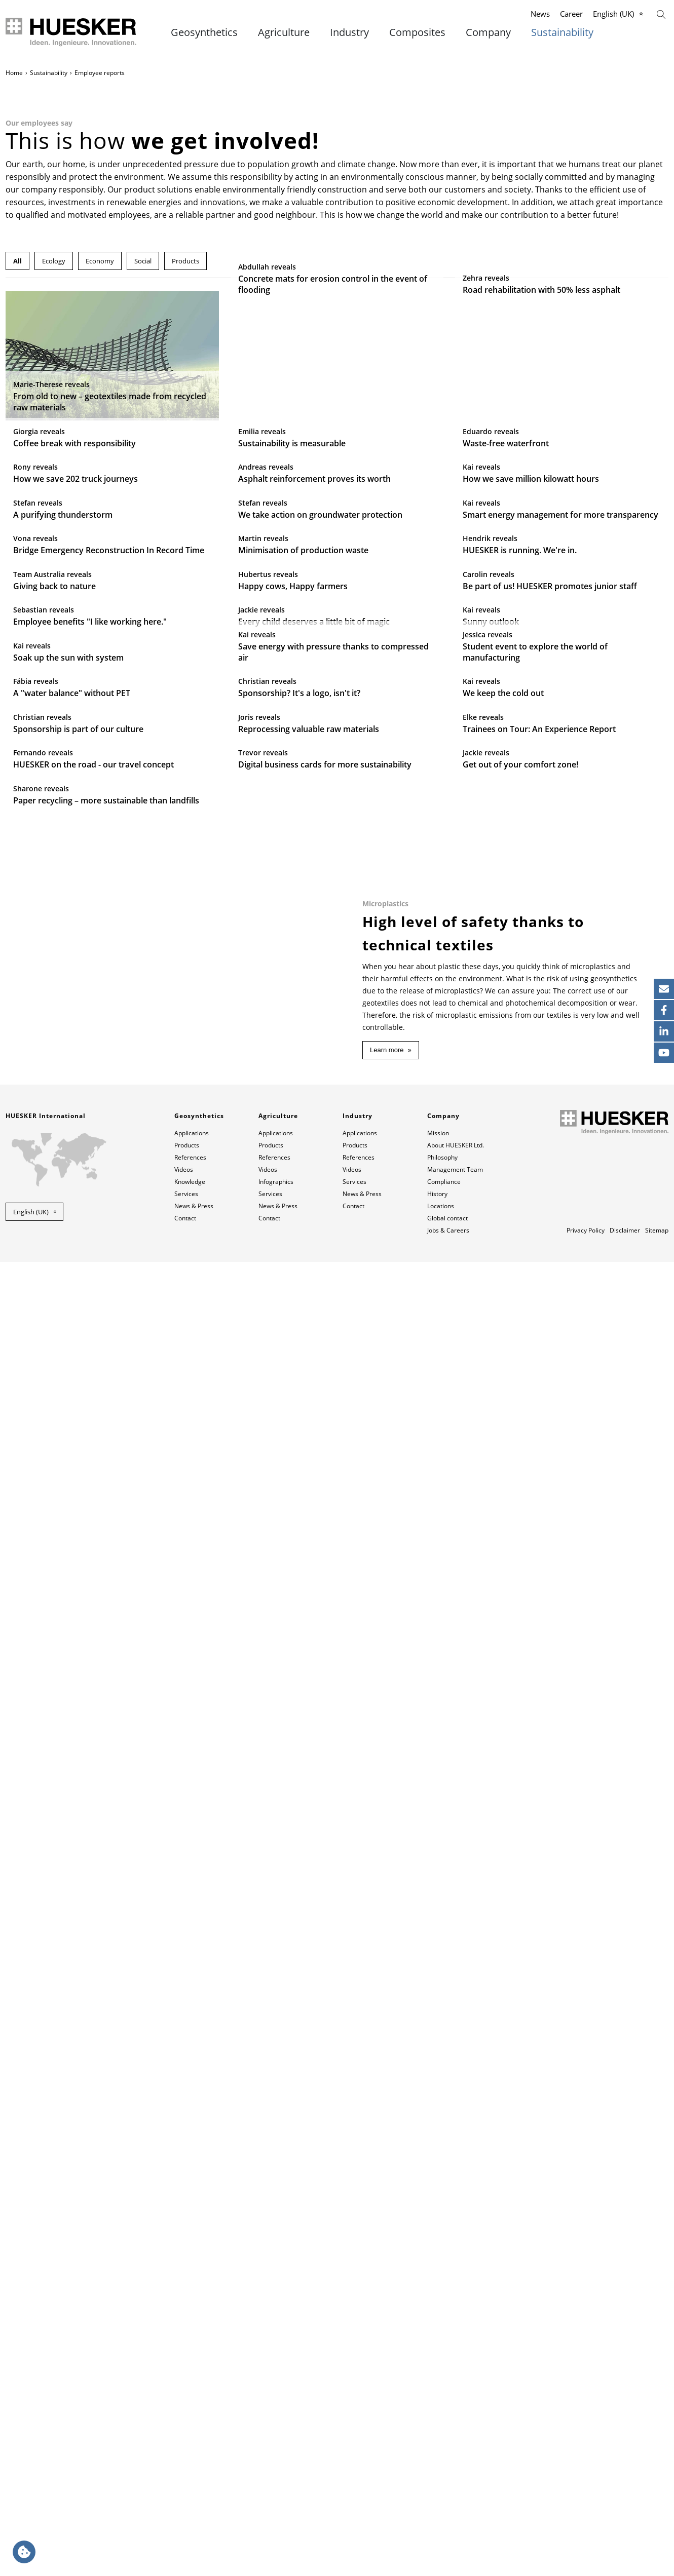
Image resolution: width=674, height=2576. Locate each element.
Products (185, 260)
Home (14, 72)
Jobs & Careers (448, 2544)
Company (488, 32)
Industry (349, 32)
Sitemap (656, 2544)
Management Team (455, 2483)
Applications (191, 2447)
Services (186, 2508)
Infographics (275, 2495)
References (190, 2471)
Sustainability (562, 32)
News (540, 14)
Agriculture (284, 32)
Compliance (444, 2495)
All (17, 260)
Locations (440, 2520)
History (437, 2508)
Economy (100, 260)
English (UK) (613, 14)
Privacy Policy (586, 2544)
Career (571, 14)
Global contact (447, 2532)
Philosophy (442, 2471)
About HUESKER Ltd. (455, 2459)
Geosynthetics (204, 32)
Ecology (53, 260)
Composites (417, 32)
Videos (183, 2483)
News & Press (193, 2520)
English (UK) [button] (31, 2525)
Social (143, 260)
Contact (185, 2532)
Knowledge (189, 2495)
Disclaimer (625, 2544)
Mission (438, 2447)
